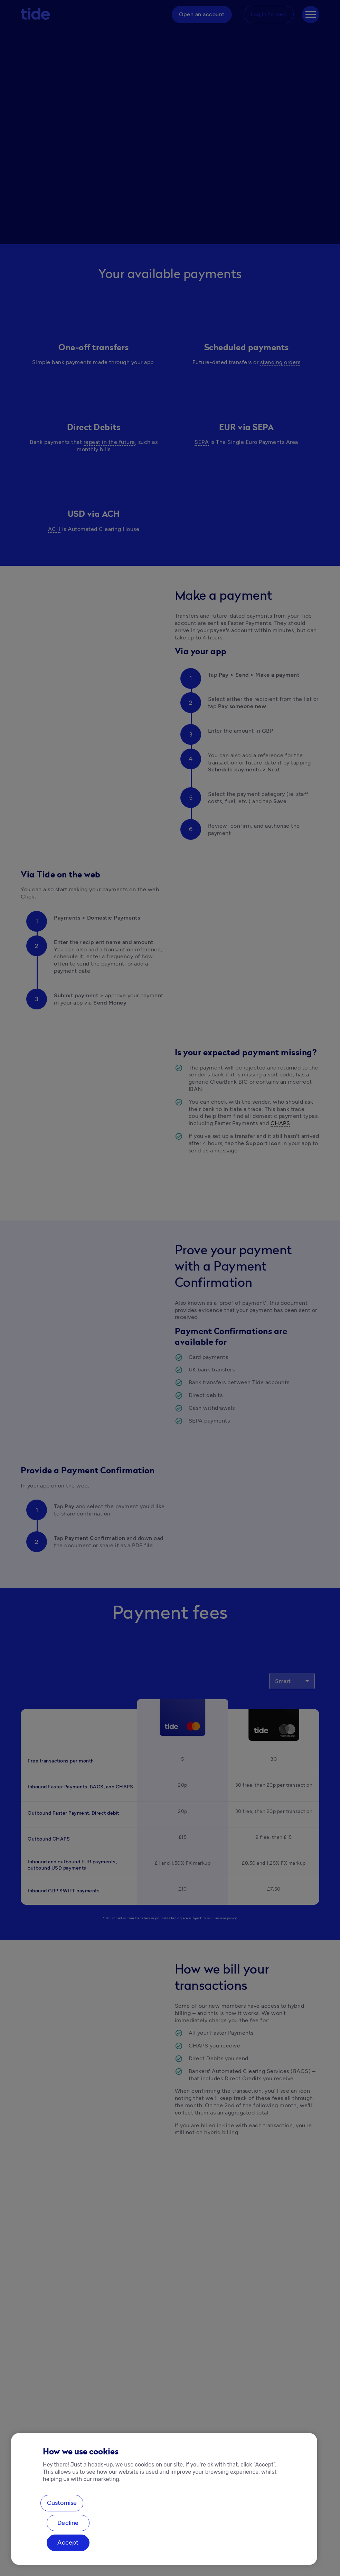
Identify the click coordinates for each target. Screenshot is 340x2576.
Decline (67, 2523)
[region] (164, 2499)
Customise (62, 2503)
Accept (67, 2542)
